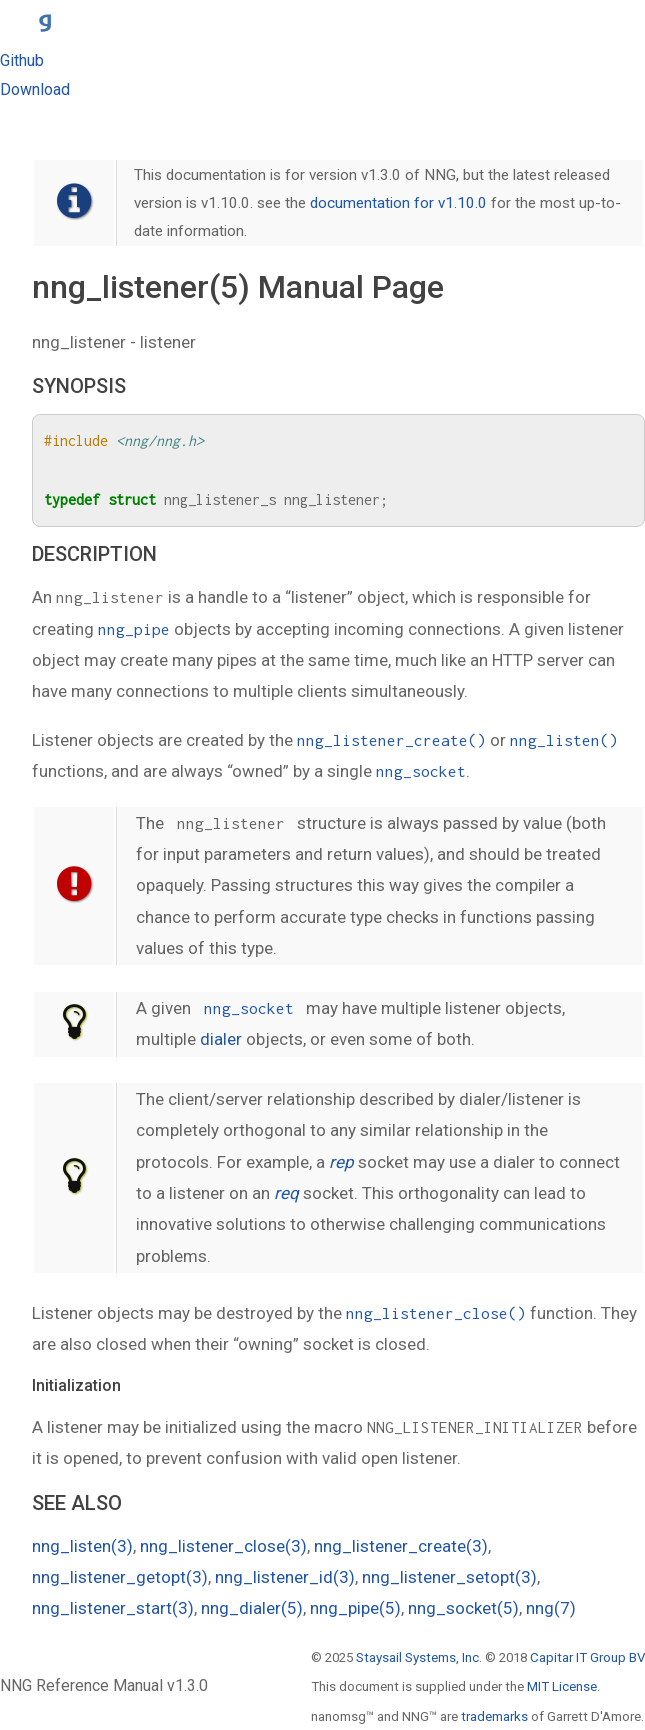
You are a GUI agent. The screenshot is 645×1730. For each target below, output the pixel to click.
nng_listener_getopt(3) (120, 1577)
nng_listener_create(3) (401, 1546)
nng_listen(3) (82, 1546)
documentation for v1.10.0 (398, 203)
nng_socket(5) (463, 1608)
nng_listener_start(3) (113, 1608)
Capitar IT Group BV (587, 1657)
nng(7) (551, 1608)
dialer (221, 1039)
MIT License (562, 1686)
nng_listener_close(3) (223, 1546)
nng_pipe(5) (355, 1608)
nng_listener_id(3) (285, 1577)
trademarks (494, 1716)
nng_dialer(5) (252, 1608)
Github (22, 60)
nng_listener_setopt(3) (449, 1577)
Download (35, 89)
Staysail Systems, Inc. (419, 1657)
